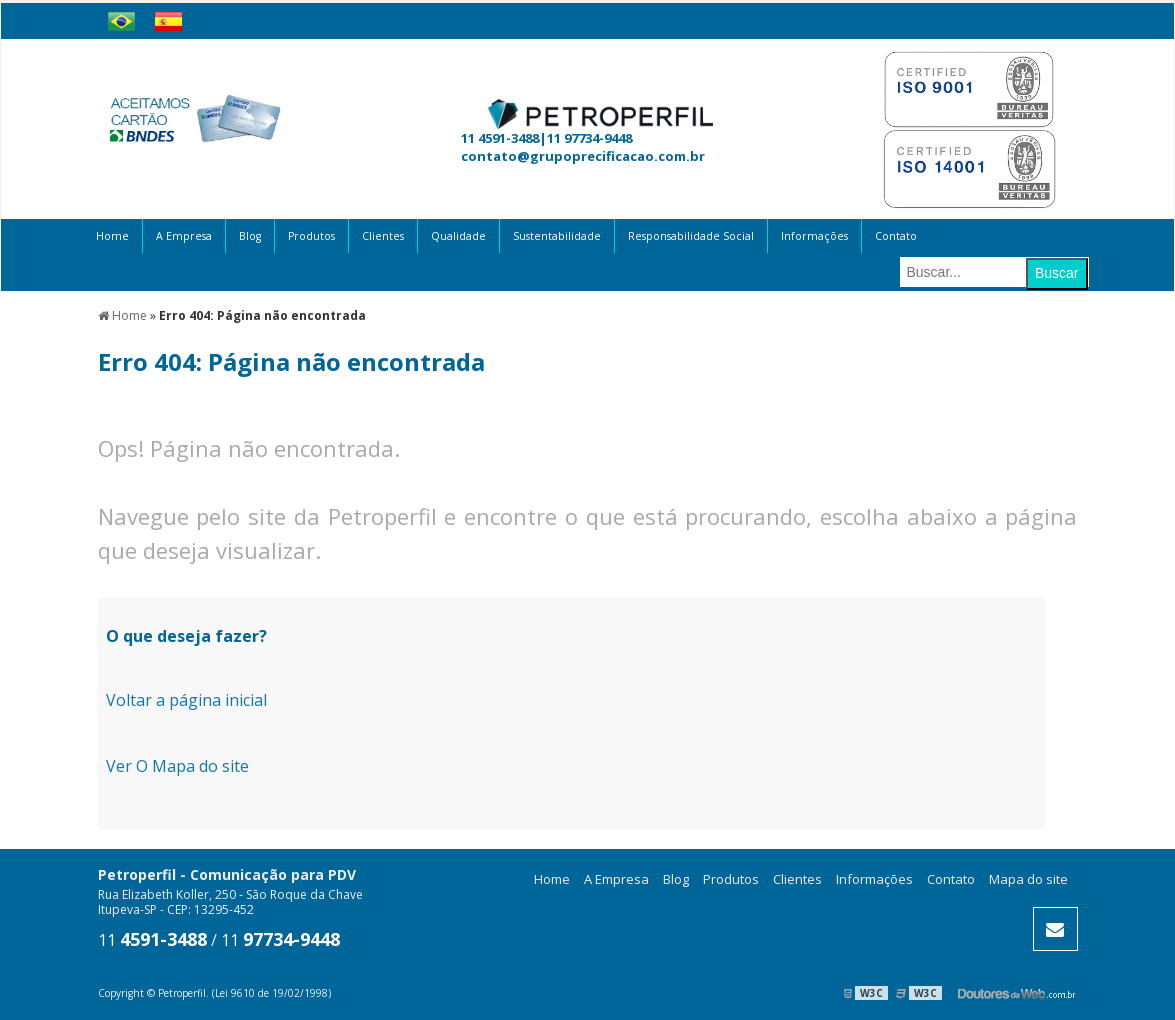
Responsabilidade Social (691, 236)
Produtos (311, 236)
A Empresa (184, 236)
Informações (814, 236)
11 (152, 940)
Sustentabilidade (557, 236)
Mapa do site (1028, 879)
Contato (896, 236)
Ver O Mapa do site (177, 766)
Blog (250, 236)
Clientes (383, 236)
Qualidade (458, 236)
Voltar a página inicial (186, 700)
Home (112, 236)
